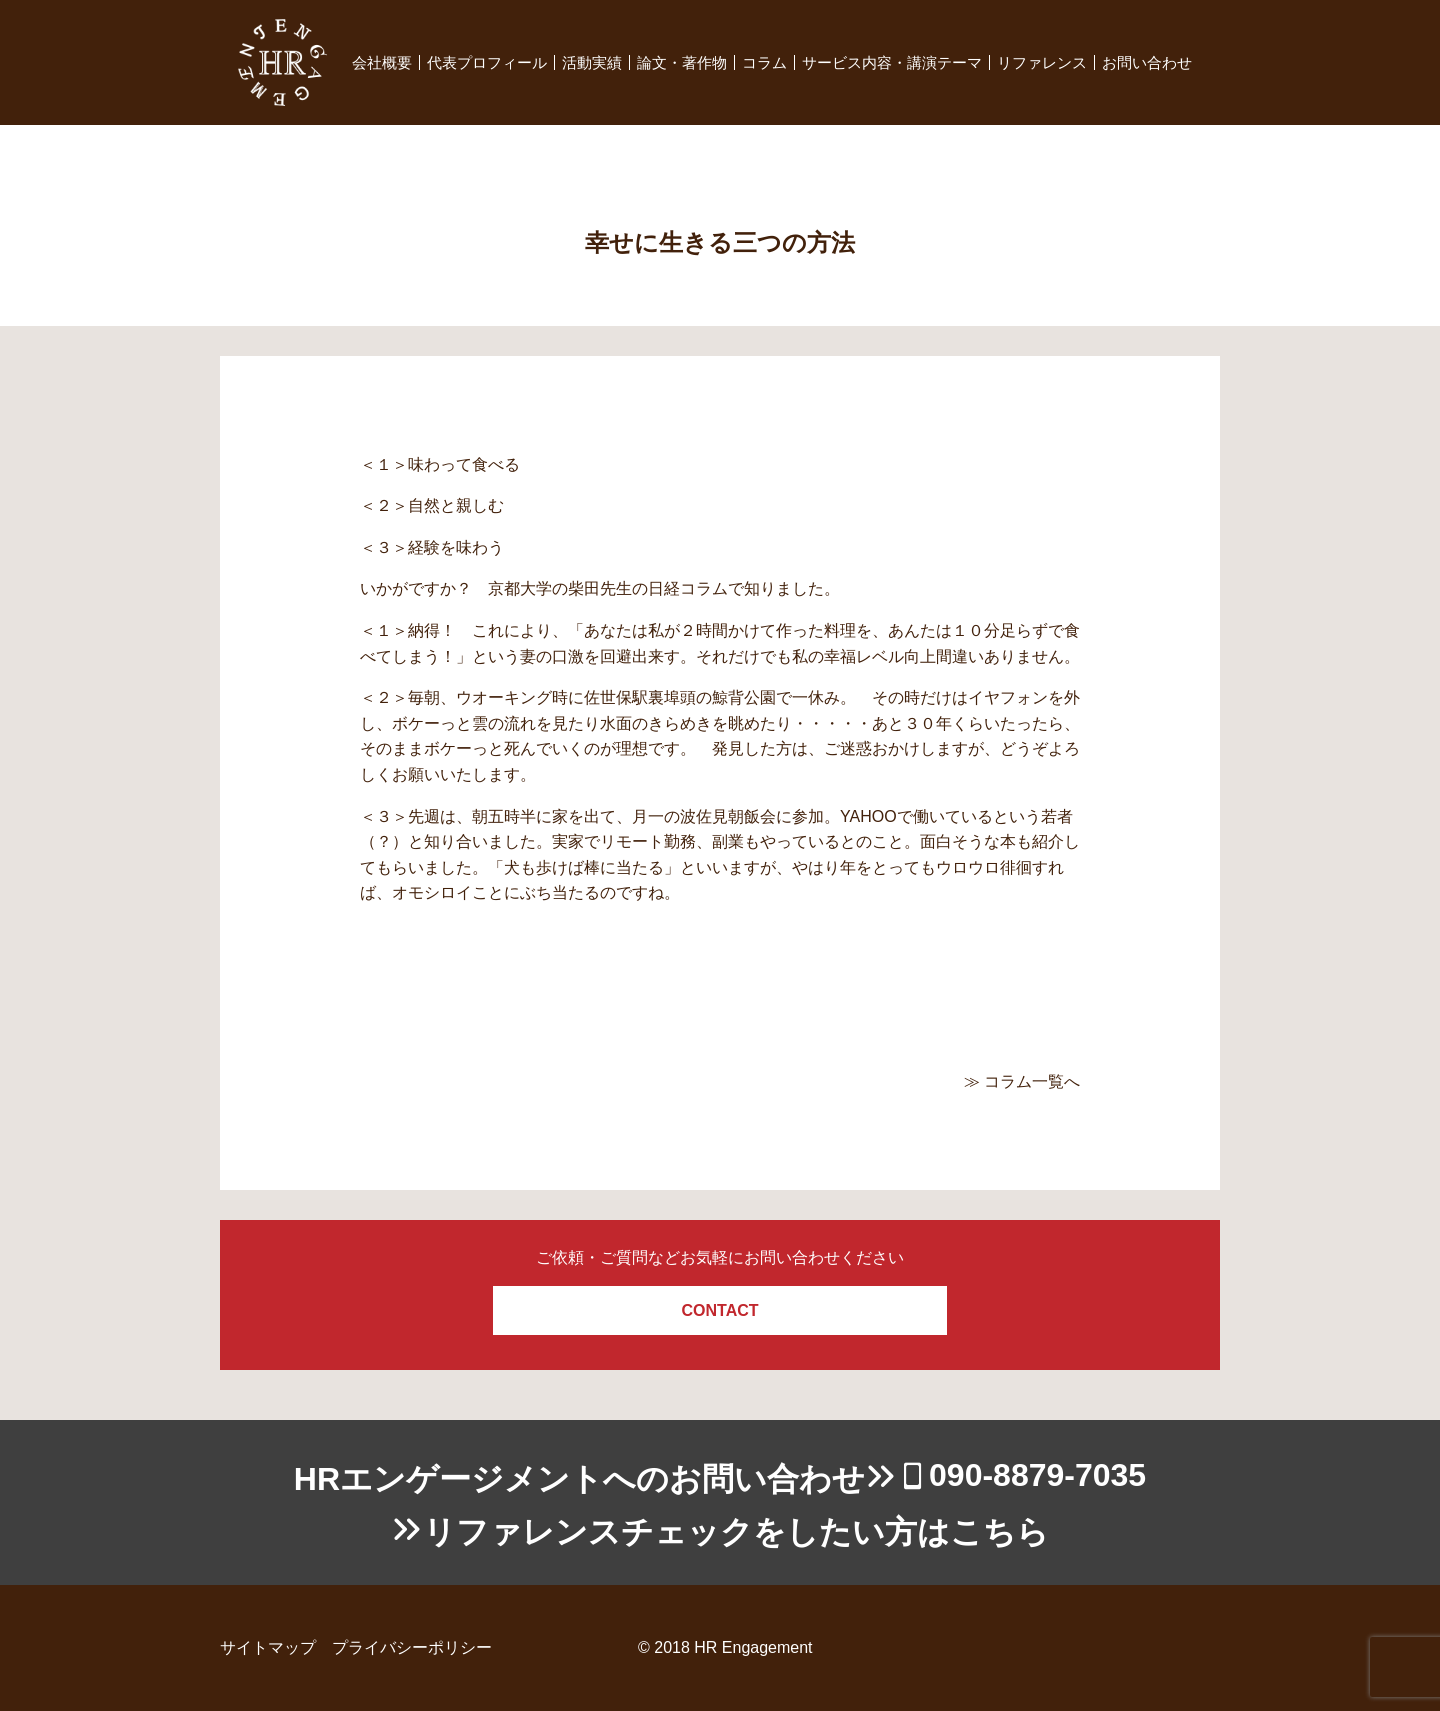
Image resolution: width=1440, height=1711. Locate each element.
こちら (999, 1532)
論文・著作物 (682, 62)
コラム (764, 62)
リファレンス (1042, 62)
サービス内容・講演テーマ (892, 62)
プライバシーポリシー (412, 1647)
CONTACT (719, 1310)
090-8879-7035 (1037, 1475)
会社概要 (382, 62)
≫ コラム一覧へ (1022, 1081)
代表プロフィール (487, 62)
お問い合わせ (1147, 62)
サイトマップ (268, 1647)
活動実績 (592, 62)
